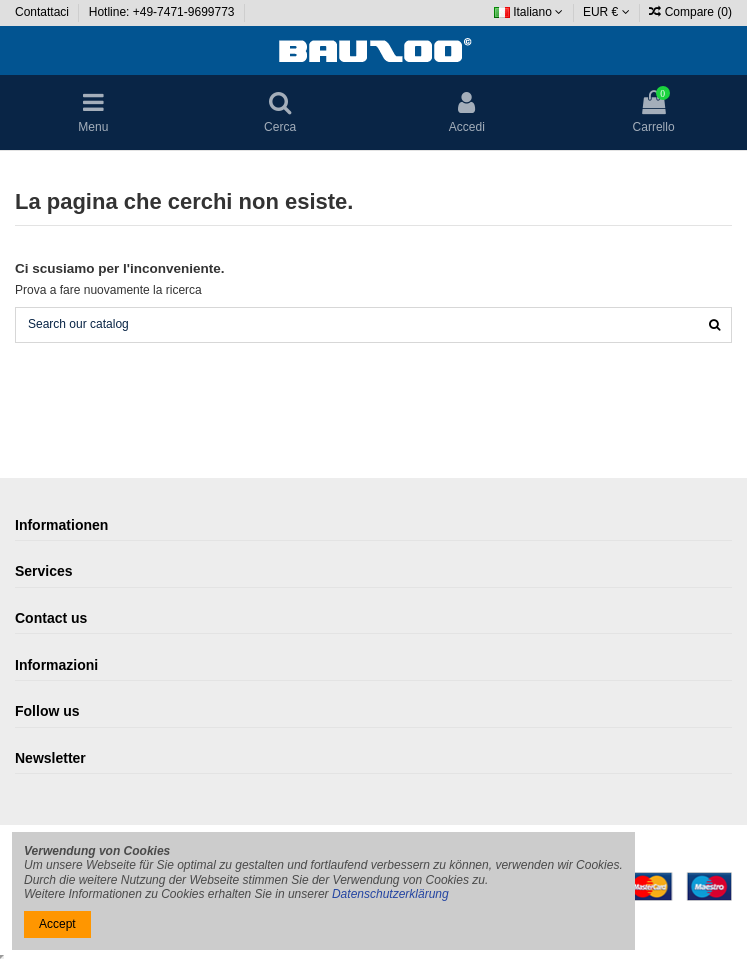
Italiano (528, 12)
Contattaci (43, 12)
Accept (57, 924)
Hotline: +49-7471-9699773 (163, 12)
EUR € (606, 12)
